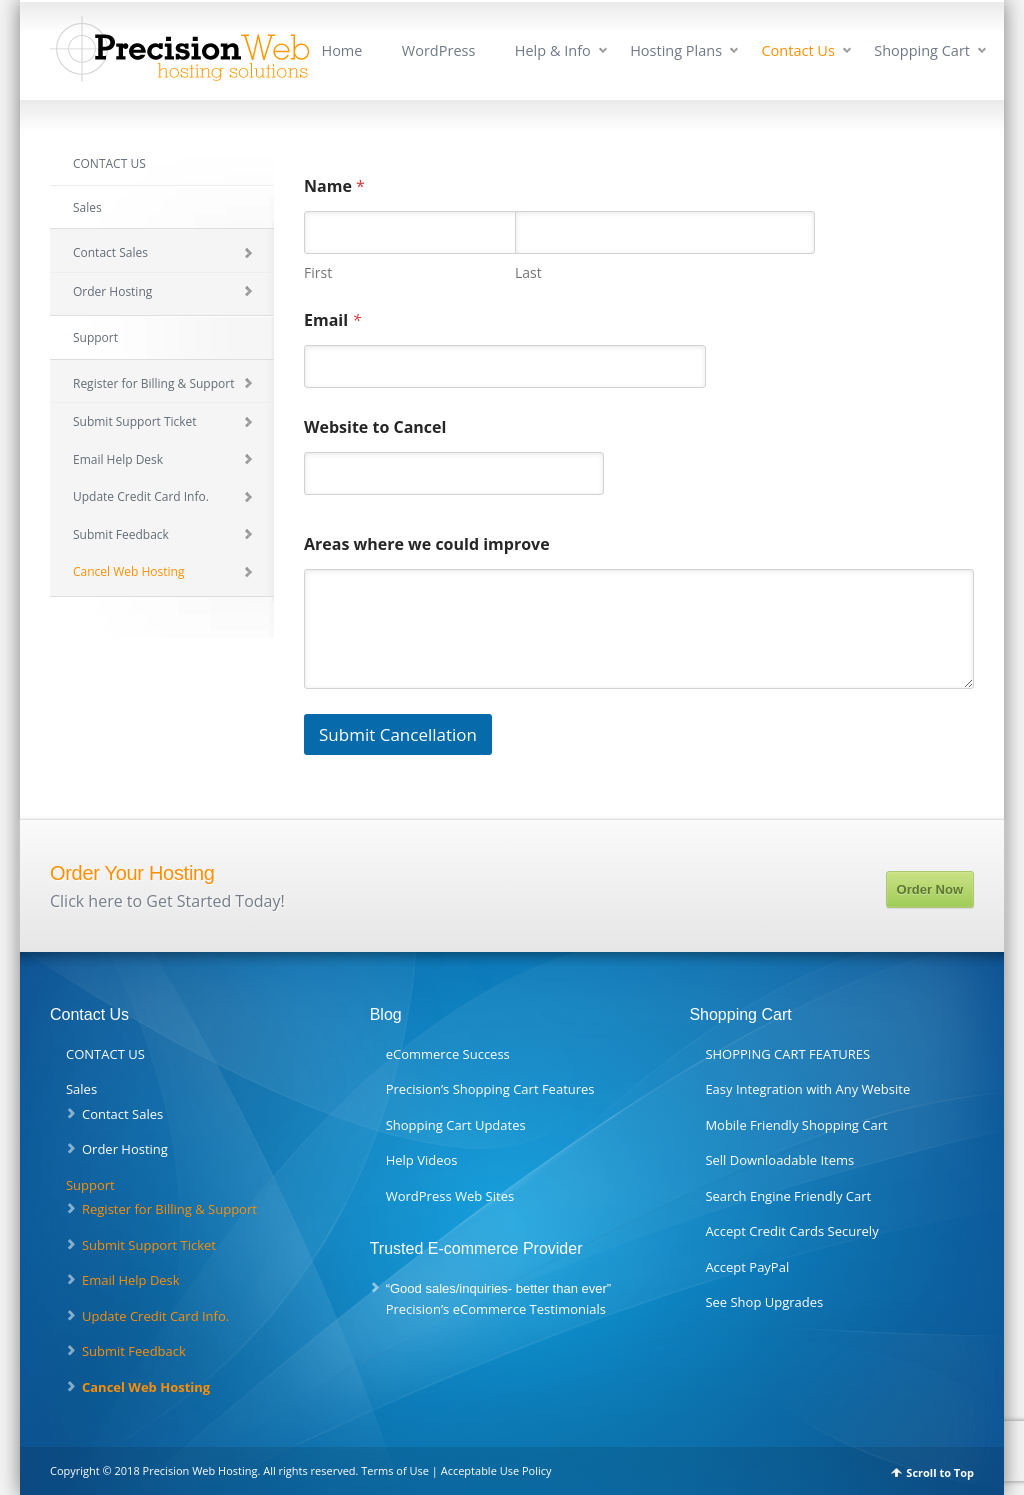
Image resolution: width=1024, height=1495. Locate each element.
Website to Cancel (375, 427)
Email (332, 320)
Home (341, 50)
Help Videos (422, 1160)
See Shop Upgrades (764, 1302)
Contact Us (797, 50)
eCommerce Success (448, 1054)
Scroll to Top (940, 1472)
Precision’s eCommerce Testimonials (496, 1309)
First (318, 272)
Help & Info (553, 50)
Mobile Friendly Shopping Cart (796, 1125)
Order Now (930, 889)
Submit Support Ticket (135, 421)
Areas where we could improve (427, 544)
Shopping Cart (922, 50)
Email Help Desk (118, 459)
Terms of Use (395, 1470)
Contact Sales (110, 252)
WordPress (439, 50)
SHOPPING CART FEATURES (787, 1054)
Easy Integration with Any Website (807, 1089)
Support (95, 337)
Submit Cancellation (398, 734)
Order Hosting (112, 291)
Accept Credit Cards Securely (791, 1231)
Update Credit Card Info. (141, 496)
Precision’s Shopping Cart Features (490, 1089)
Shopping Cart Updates (456, 1125)
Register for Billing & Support (153, 383)
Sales (87, 207)
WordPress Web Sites (450, 1196)
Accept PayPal (747, 1267)
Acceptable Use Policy (496, 1470)
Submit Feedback (121, 534)
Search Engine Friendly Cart (788, 1196)
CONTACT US (109, 163)
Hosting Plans (676, 50)
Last (528, 272)
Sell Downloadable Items (779, 1160)
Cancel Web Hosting (128, 571)
